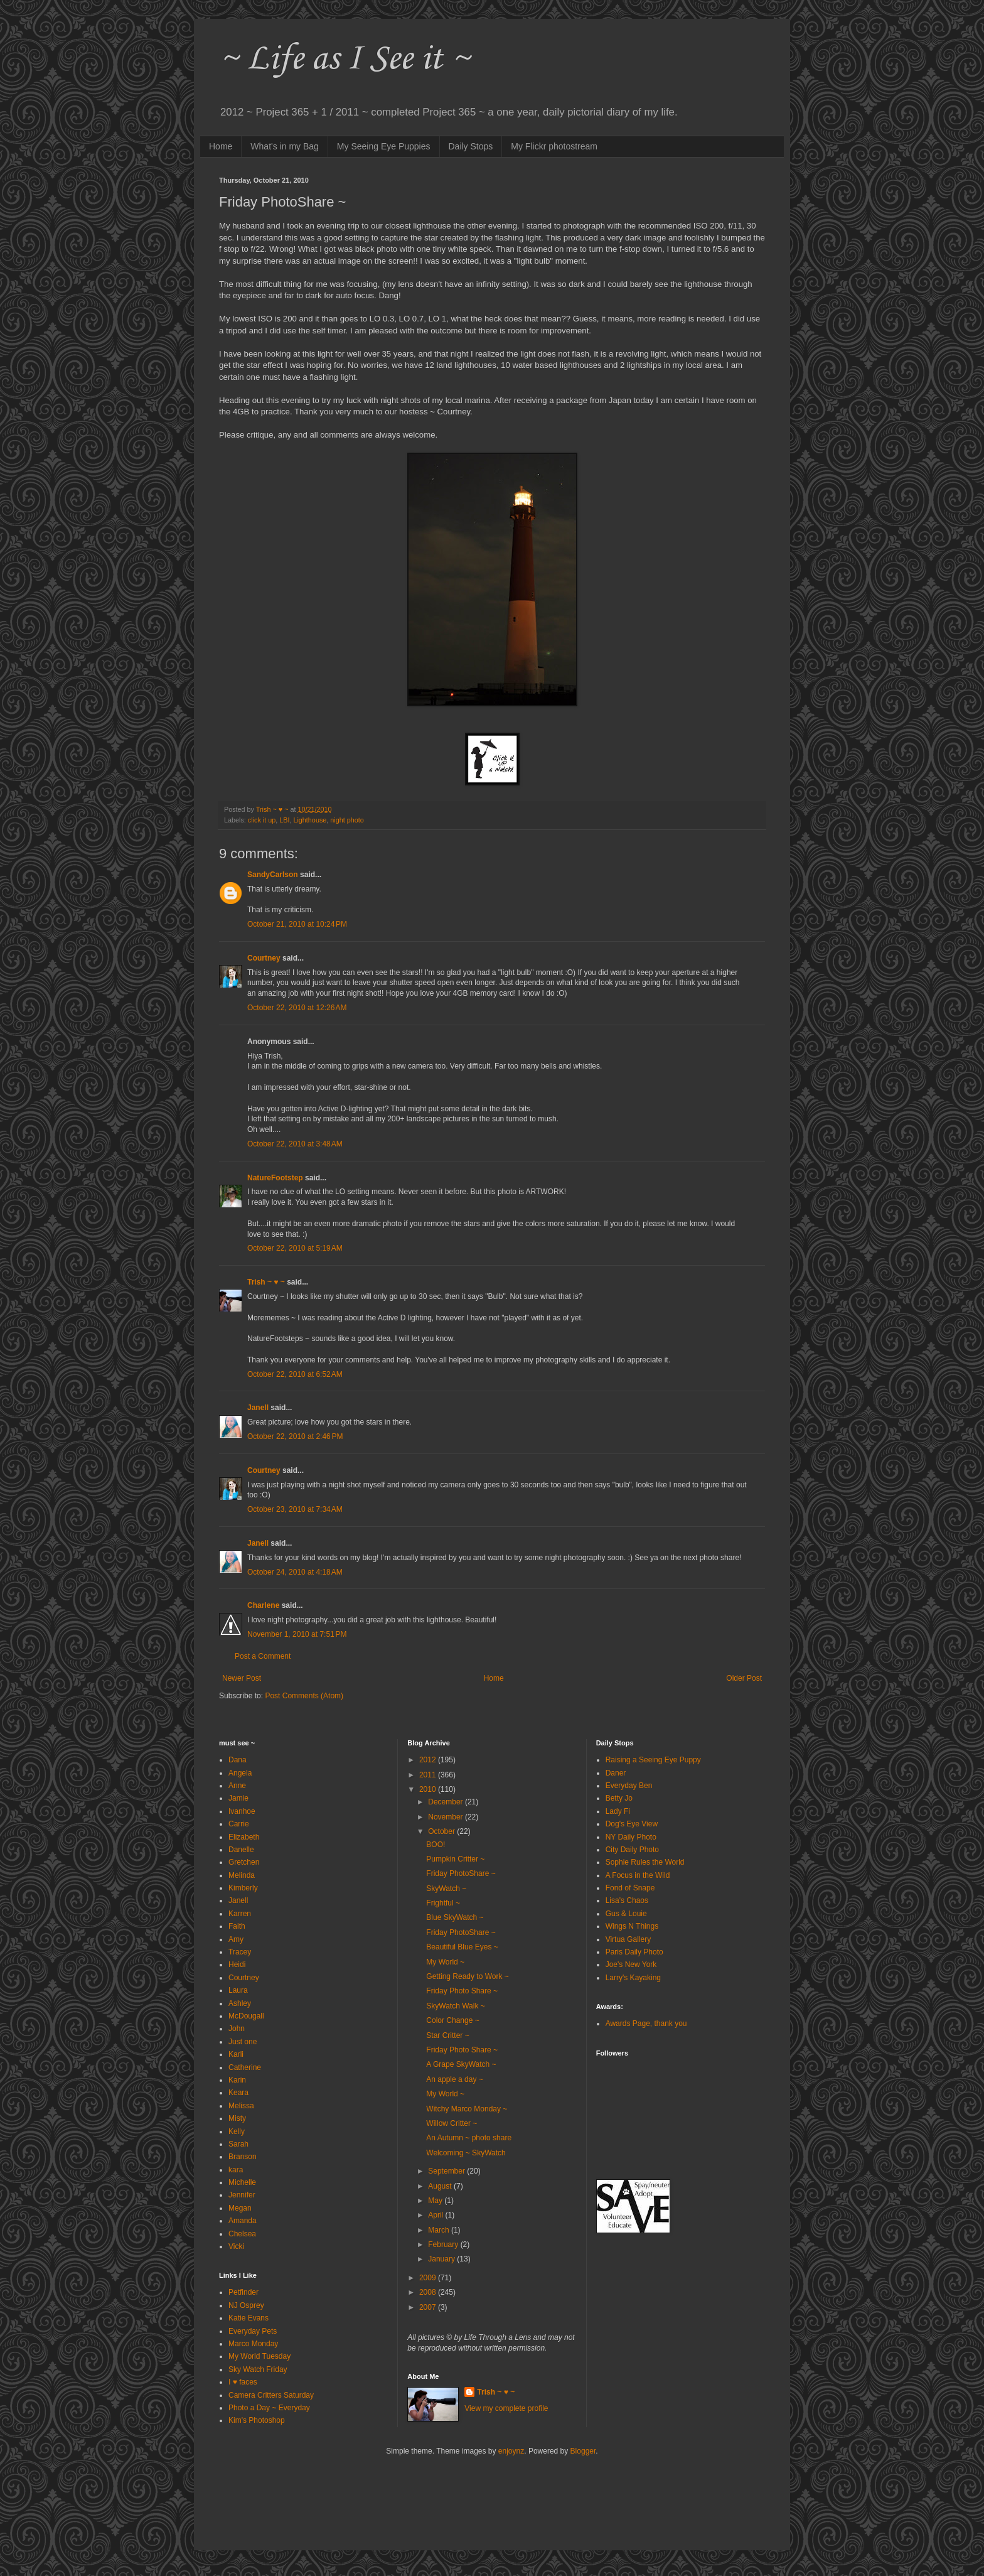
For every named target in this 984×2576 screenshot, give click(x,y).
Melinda (241, 1875)
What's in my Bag (284, 146)
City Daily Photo (632, 1849)
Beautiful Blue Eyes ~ (462, 1947)
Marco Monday (253, 2343)
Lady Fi (618, 1811)
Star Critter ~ (447, 2035)
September (447, 2171)
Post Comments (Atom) (304, 1695)
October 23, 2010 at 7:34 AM (295, 1509)
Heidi (236, 1964)
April (436, 2215)
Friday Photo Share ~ (462, 1990)
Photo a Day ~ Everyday (269, 2407)
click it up (261, 820)
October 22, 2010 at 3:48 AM (295, 1144)
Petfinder (243, 2292)
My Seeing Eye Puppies (383, 146)
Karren (239, 1913)
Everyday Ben (629, 1785)
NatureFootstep (275, 1177)
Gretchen (243, 1862)
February (444, 2244)
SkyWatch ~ (446, 1888)
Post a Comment (263, 1656)
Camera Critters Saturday (271, 2395)
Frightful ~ (443, 1903)
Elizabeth (243, 1837)
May (436, 2200)
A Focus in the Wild (638, 1875)
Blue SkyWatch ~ (454, 1917)
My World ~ (445, 1962)
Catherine (244, 2067)
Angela (240, 1773)
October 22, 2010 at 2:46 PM (295, 1436)
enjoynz (511, 2451)
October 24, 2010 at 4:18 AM (295, 1572)
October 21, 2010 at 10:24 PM (297, 924)
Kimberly (243, 1887)
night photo (346, 820)
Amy (235, 1939)
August (441, 2186)
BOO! (435, 1844)
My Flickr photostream (554, 146)
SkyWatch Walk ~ (455, 2006)
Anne (237, 1785)
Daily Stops (471, 146)
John (236, 2028)
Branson (242, 2156)
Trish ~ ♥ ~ (266, 1282)
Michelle (242, 2182)
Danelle (241, 1849)
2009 (428, 2277)
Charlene (263, 1605)
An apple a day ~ (454, 2079)
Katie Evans (248, 2318)
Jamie (238, 1798)
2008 (428, 2292)
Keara (238, 2092)
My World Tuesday (259, 2356)
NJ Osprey (246, 2305)
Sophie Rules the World (645, 1862)
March (439, 2230)
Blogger (583, 2451)
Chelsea (242, 2233)
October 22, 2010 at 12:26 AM (296, 1007)
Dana (237, 1759)
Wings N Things (632, 1926)
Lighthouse (309, 820)
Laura (238, 1990)
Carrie (238, 1823)
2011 (428, 1774)
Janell (258, 1407)
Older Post (744, 1678)
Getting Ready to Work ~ (467, 1976)
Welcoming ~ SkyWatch (465, 2152)
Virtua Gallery (628, 1939)
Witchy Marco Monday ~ (466, 2108)
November (446, 1817)
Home (220, 146)
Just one (242, 2041)
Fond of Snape (630, 1887)
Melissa (241, 2105)
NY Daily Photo (631, 1837)
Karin (237, 2080)
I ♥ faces (242, 2382)
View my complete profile (506, 2408)
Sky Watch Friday (257, 2369)
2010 (428, 1789)
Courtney (264, 958)
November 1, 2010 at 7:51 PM (296, 1634)
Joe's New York (631, 1964)
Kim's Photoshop (256, 2420)
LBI (284, 820)
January (442, 2259)
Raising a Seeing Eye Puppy (653, 1759)
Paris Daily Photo (634, 1952)
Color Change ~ (452, 2020)
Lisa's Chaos (627, 1900)
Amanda (242, 2220)
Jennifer (241, 2195)
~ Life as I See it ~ (344, 59)
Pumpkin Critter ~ (455, 1859)
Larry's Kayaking (633, 1977)
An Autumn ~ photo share (468, 2137)
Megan (240, 2208)
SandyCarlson (272, 874)
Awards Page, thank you (646, 2023)
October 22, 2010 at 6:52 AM (295, 1374)
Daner (616, 1773)
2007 (428, 2307)
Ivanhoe (241, 1811)
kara (235, 2169)
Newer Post (241, 1678)
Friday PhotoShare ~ (460, 1873)
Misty (237, 2118)
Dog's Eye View (632, 1823)
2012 (428, 1759)
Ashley (239, 2003)
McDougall (246, 2016)
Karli (235, 2054)
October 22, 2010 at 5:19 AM (295, 1248)
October (442, 1831)
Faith (236, 1926)
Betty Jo (619, 1798)
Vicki (236, 2246)
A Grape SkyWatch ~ (461, 2064)
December (446, 1801)
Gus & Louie (626, 1913)
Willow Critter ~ (451, 2123)
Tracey (239, 1952)
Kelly (236, 2131)
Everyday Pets (252, 2331)
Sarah (238, 2144)
